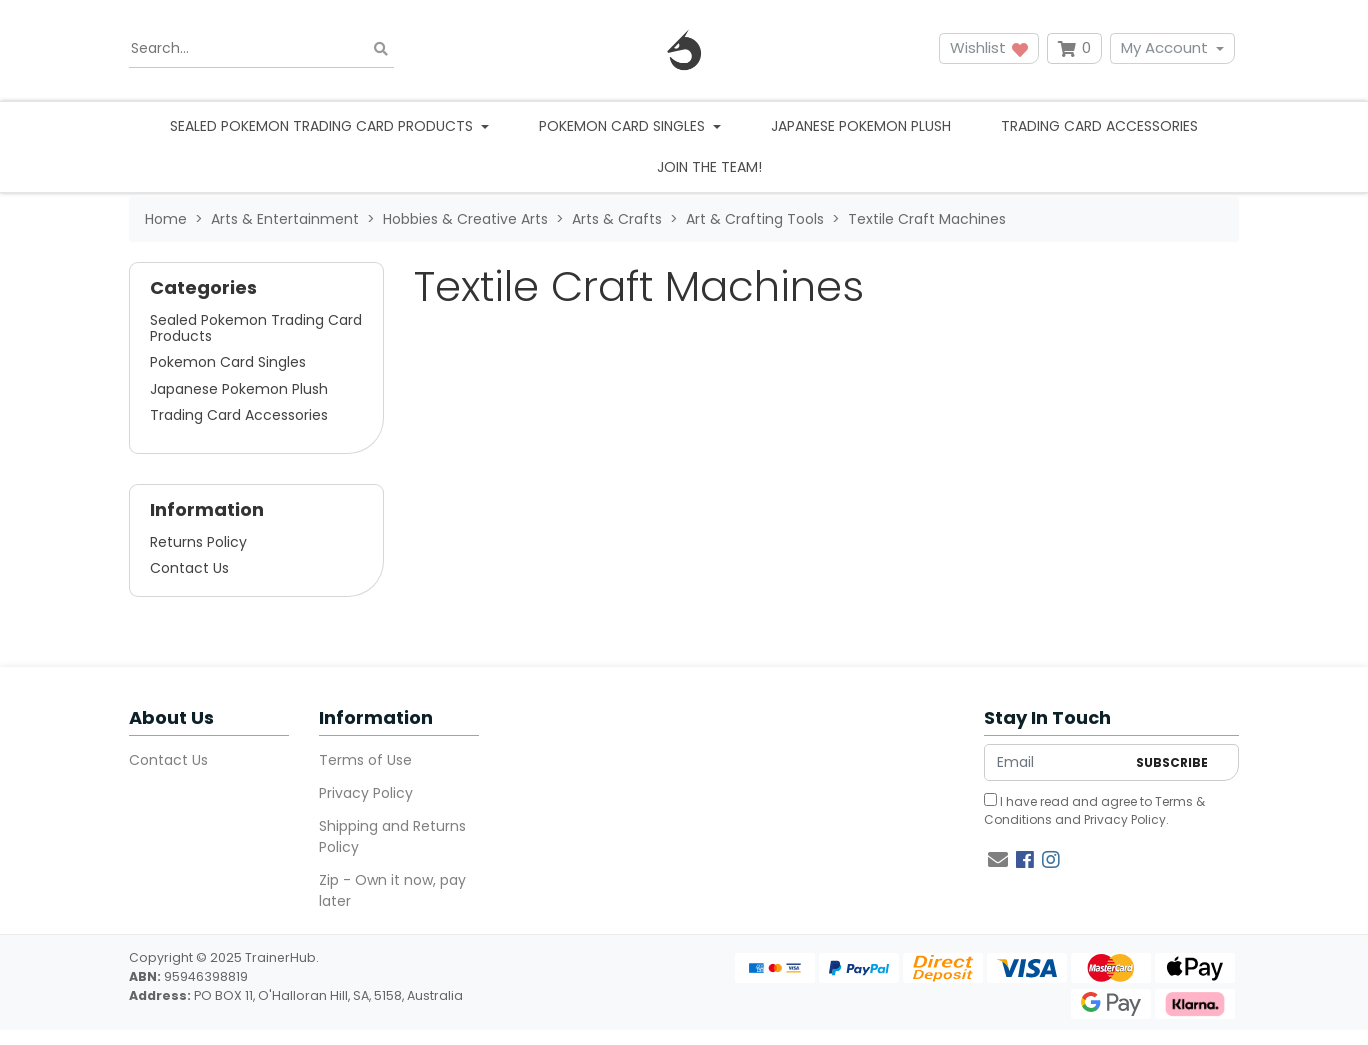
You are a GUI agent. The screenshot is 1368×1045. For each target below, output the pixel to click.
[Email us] (998, 860)
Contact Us (189, 568)
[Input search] (261, 49)
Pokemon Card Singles (228, 362)
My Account (1164, 47)
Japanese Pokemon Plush (861, 126)
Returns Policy (198, 542)
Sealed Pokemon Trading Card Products (256, 328)
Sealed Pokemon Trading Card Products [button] (323, 126)
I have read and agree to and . (1094, 810)
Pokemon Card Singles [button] (624, 126)
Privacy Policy (366, 793)
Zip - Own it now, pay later (392, 890)
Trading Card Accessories (1099, 126)
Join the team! (709, 167)
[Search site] (381, 48)
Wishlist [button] (989, 47)
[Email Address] (1055, 762)
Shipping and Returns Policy (392, 836)
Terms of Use (365, 760)
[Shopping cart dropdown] (1074, 48)
